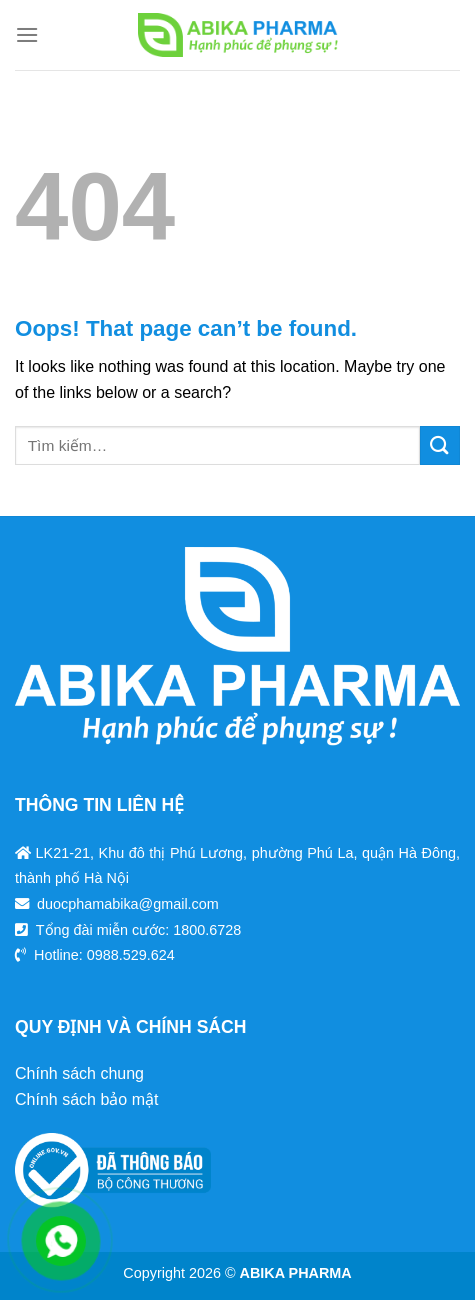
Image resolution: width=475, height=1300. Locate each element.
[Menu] (27, 34)
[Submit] (440, 445)
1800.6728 (207, 930)
